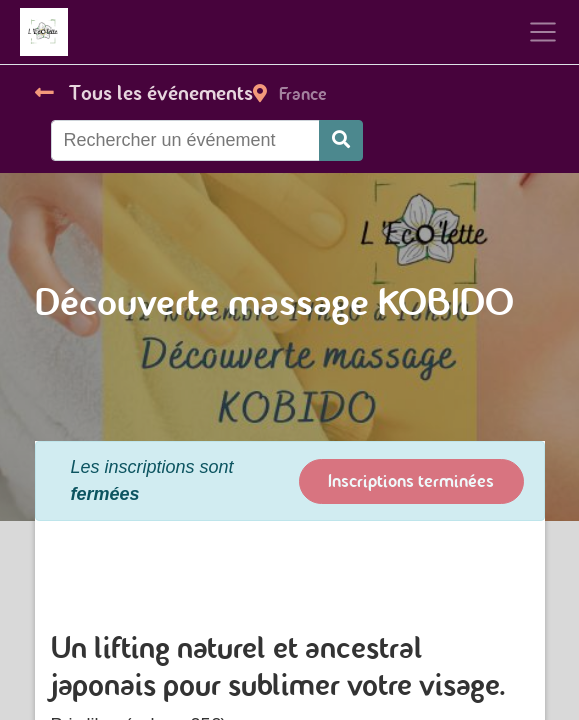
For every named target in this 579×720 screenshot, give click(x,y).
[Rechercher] (341, 140)
